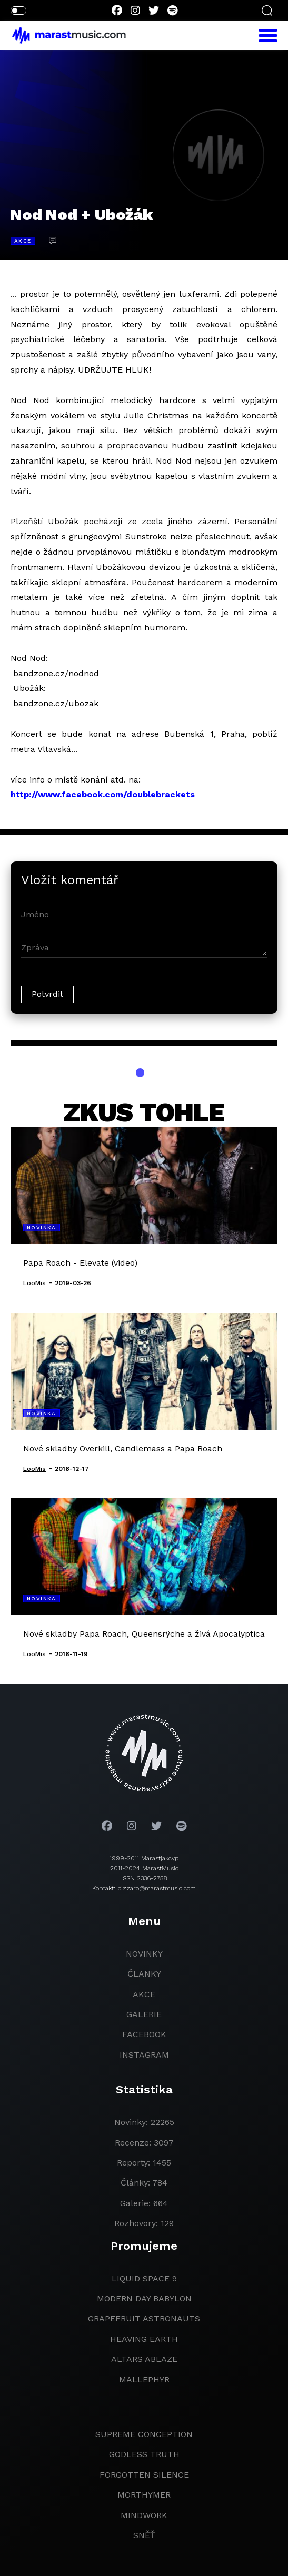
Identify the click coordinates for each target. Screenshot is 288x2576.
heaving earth (144, 2339)
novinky (144, 1954)
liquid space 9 (144, 2278)
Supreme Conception (144, 2434)
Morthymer (144, 2495)
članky (144, 1974)
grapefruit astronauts (144, 2318)
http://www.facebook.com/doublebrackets (103, 794)
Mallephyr (144, 2379)
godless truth (144, 2454)
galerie (144, 2014)
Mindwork (144, 2515)
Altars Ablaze (144, 2359)
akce (144, 1994)
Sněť (144, 2535)
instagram (144, 2055)
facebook (144, 2034)
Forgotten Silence (144, 2475)
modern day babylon (144, 2298)
